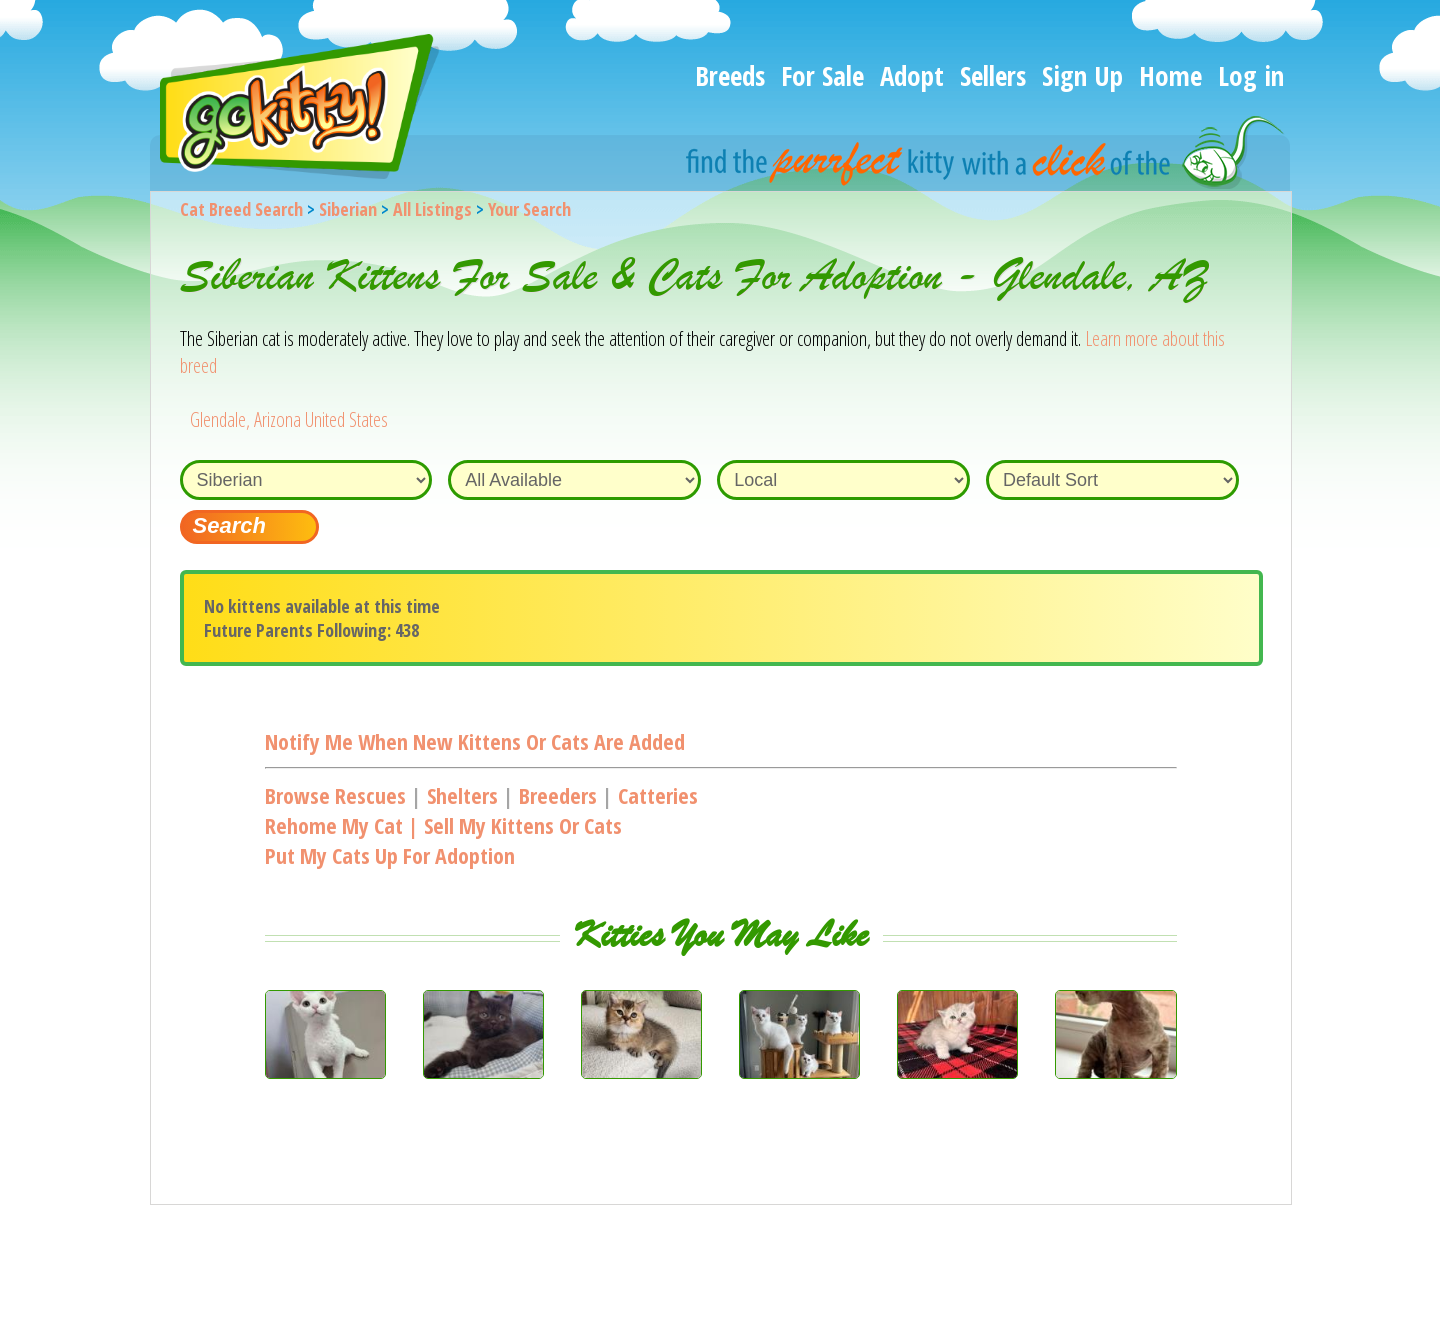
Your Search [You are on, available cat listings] (529, 209)
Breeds (730, 75)
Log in (1251, 75)
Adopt (912, 75)
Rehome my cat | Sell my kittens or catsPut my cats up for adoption (443, 840)
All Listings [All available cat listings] (432, 209)
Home (1170, 75)
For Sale (822, 75)
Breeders (558, 795)
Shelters (462, 795)
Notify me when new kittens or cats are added (475, 741)
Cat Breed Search (241, 209)
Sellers (993, 75)
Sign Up (1082, 75)
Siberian (348, 209)
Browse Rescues (335, 795)
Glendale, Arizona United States (289, 419)
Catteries (658, 795)
